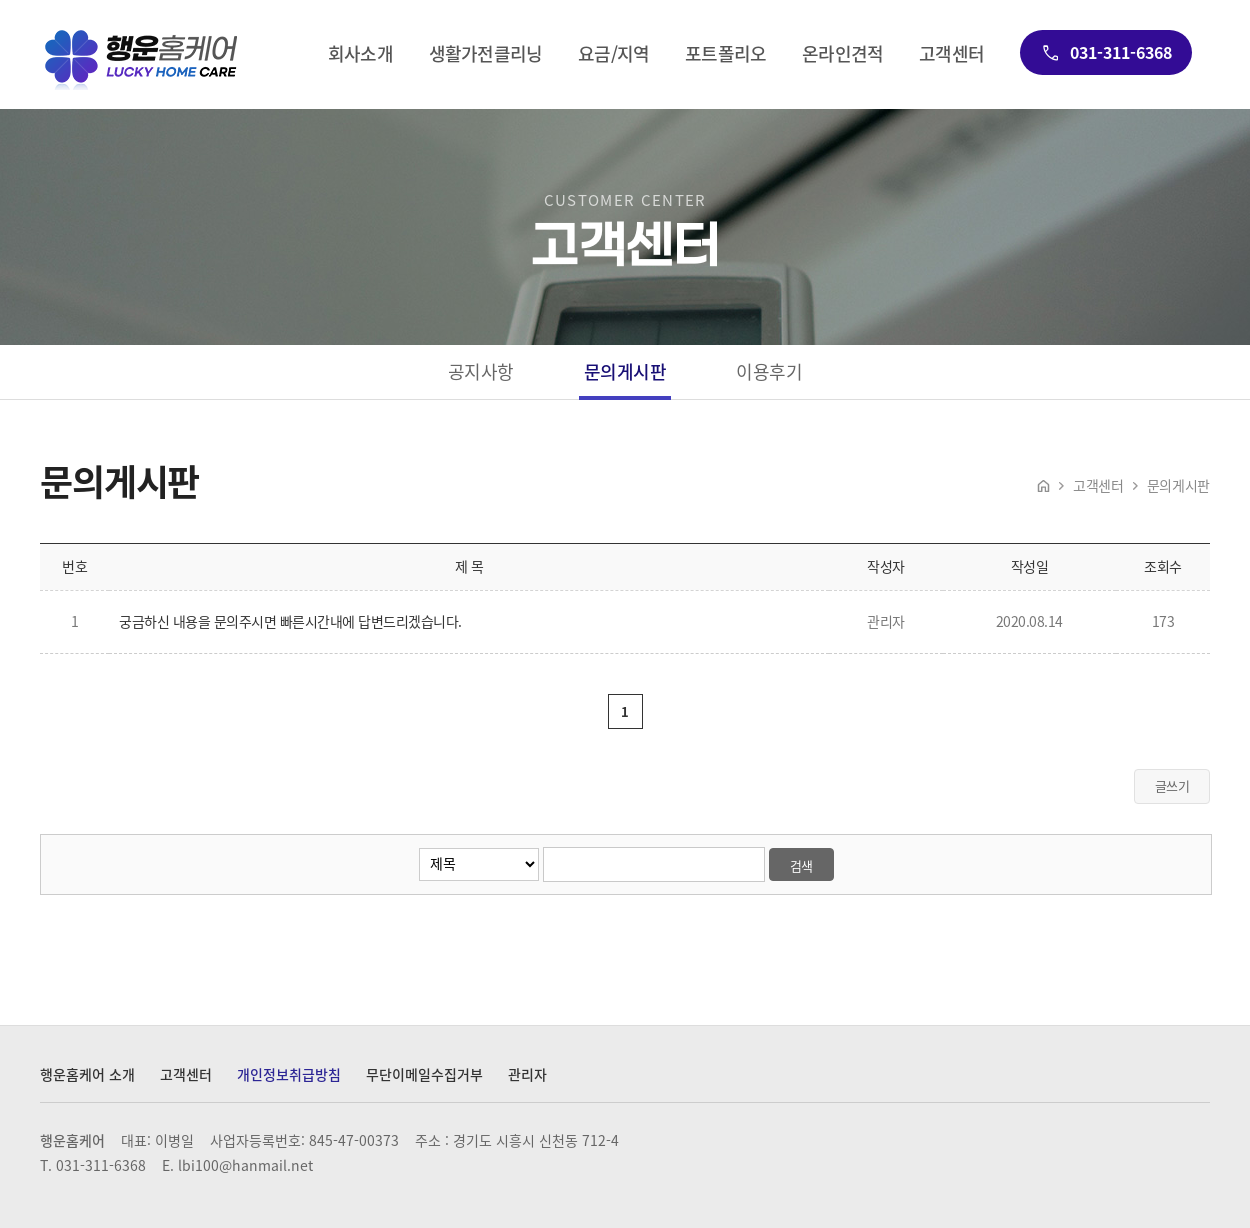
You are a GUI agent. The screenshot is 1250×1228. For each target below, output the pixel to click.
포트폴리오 (725, 55)
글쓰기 (1172, 785)
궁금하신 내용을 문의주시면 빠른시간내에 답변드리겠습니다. (290, 621)
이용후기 (769, 371)
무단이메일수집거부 (424, 1074)
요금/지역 (613, 55)
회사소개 (360, 55)
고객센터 (951, 55)
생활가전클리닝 (485, 55)
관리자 (527, 1074)
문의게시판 (625, 371)
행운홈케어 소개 (87, 1074)
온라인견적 (842, 55)
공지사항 (481, 371)
